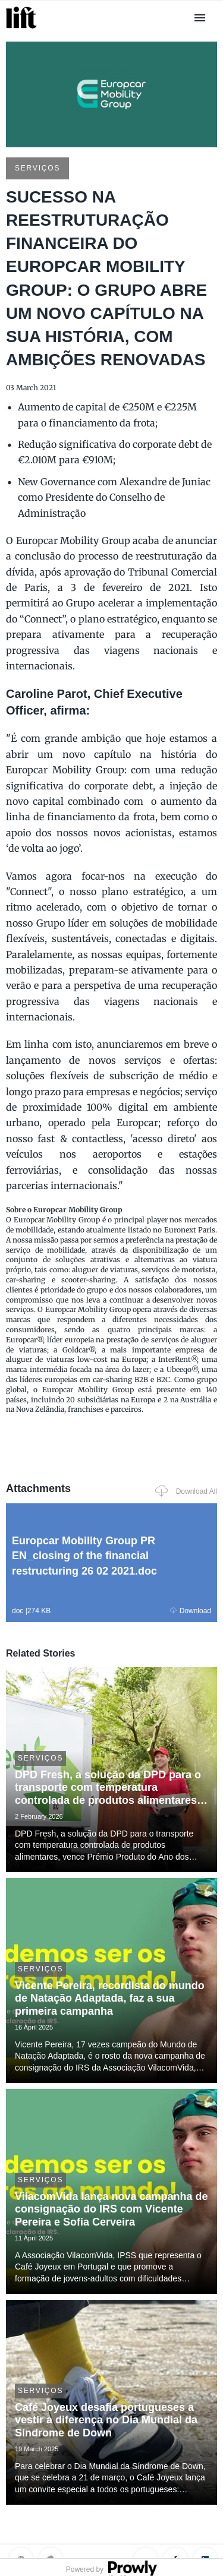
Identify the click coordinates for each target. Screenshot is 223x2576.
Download (190, 1611)
